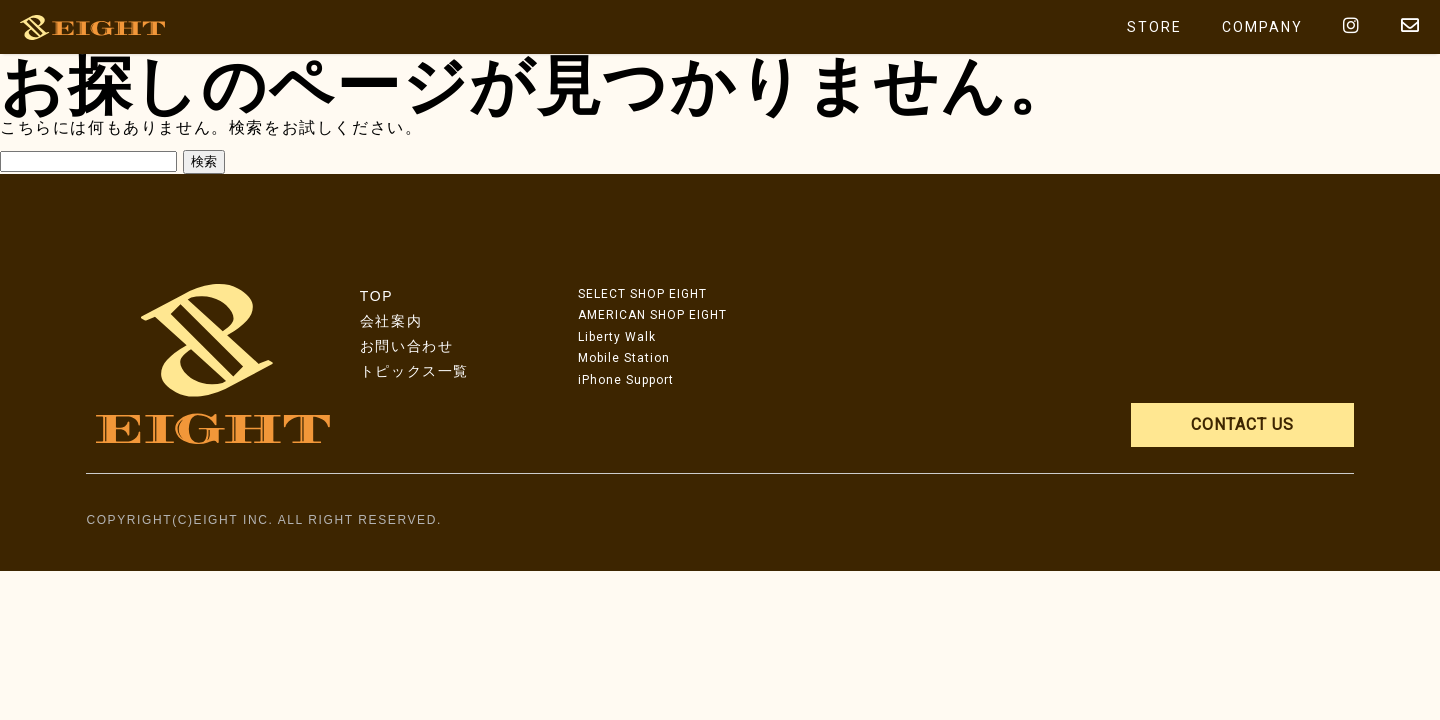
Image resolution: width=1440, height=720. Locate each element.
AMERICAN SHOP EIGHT (652, 315)
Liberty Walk (617, 337)
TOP (376, 296)
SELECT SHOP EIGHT (642, 294)
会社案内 (391, 321)
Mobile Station (624, 358)
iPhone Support (626, 380)
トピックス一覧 (414, 371)
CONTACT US (1242, 424)
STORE (1154, 27)
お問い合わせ (407, 346)
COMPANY (1262, 27)
